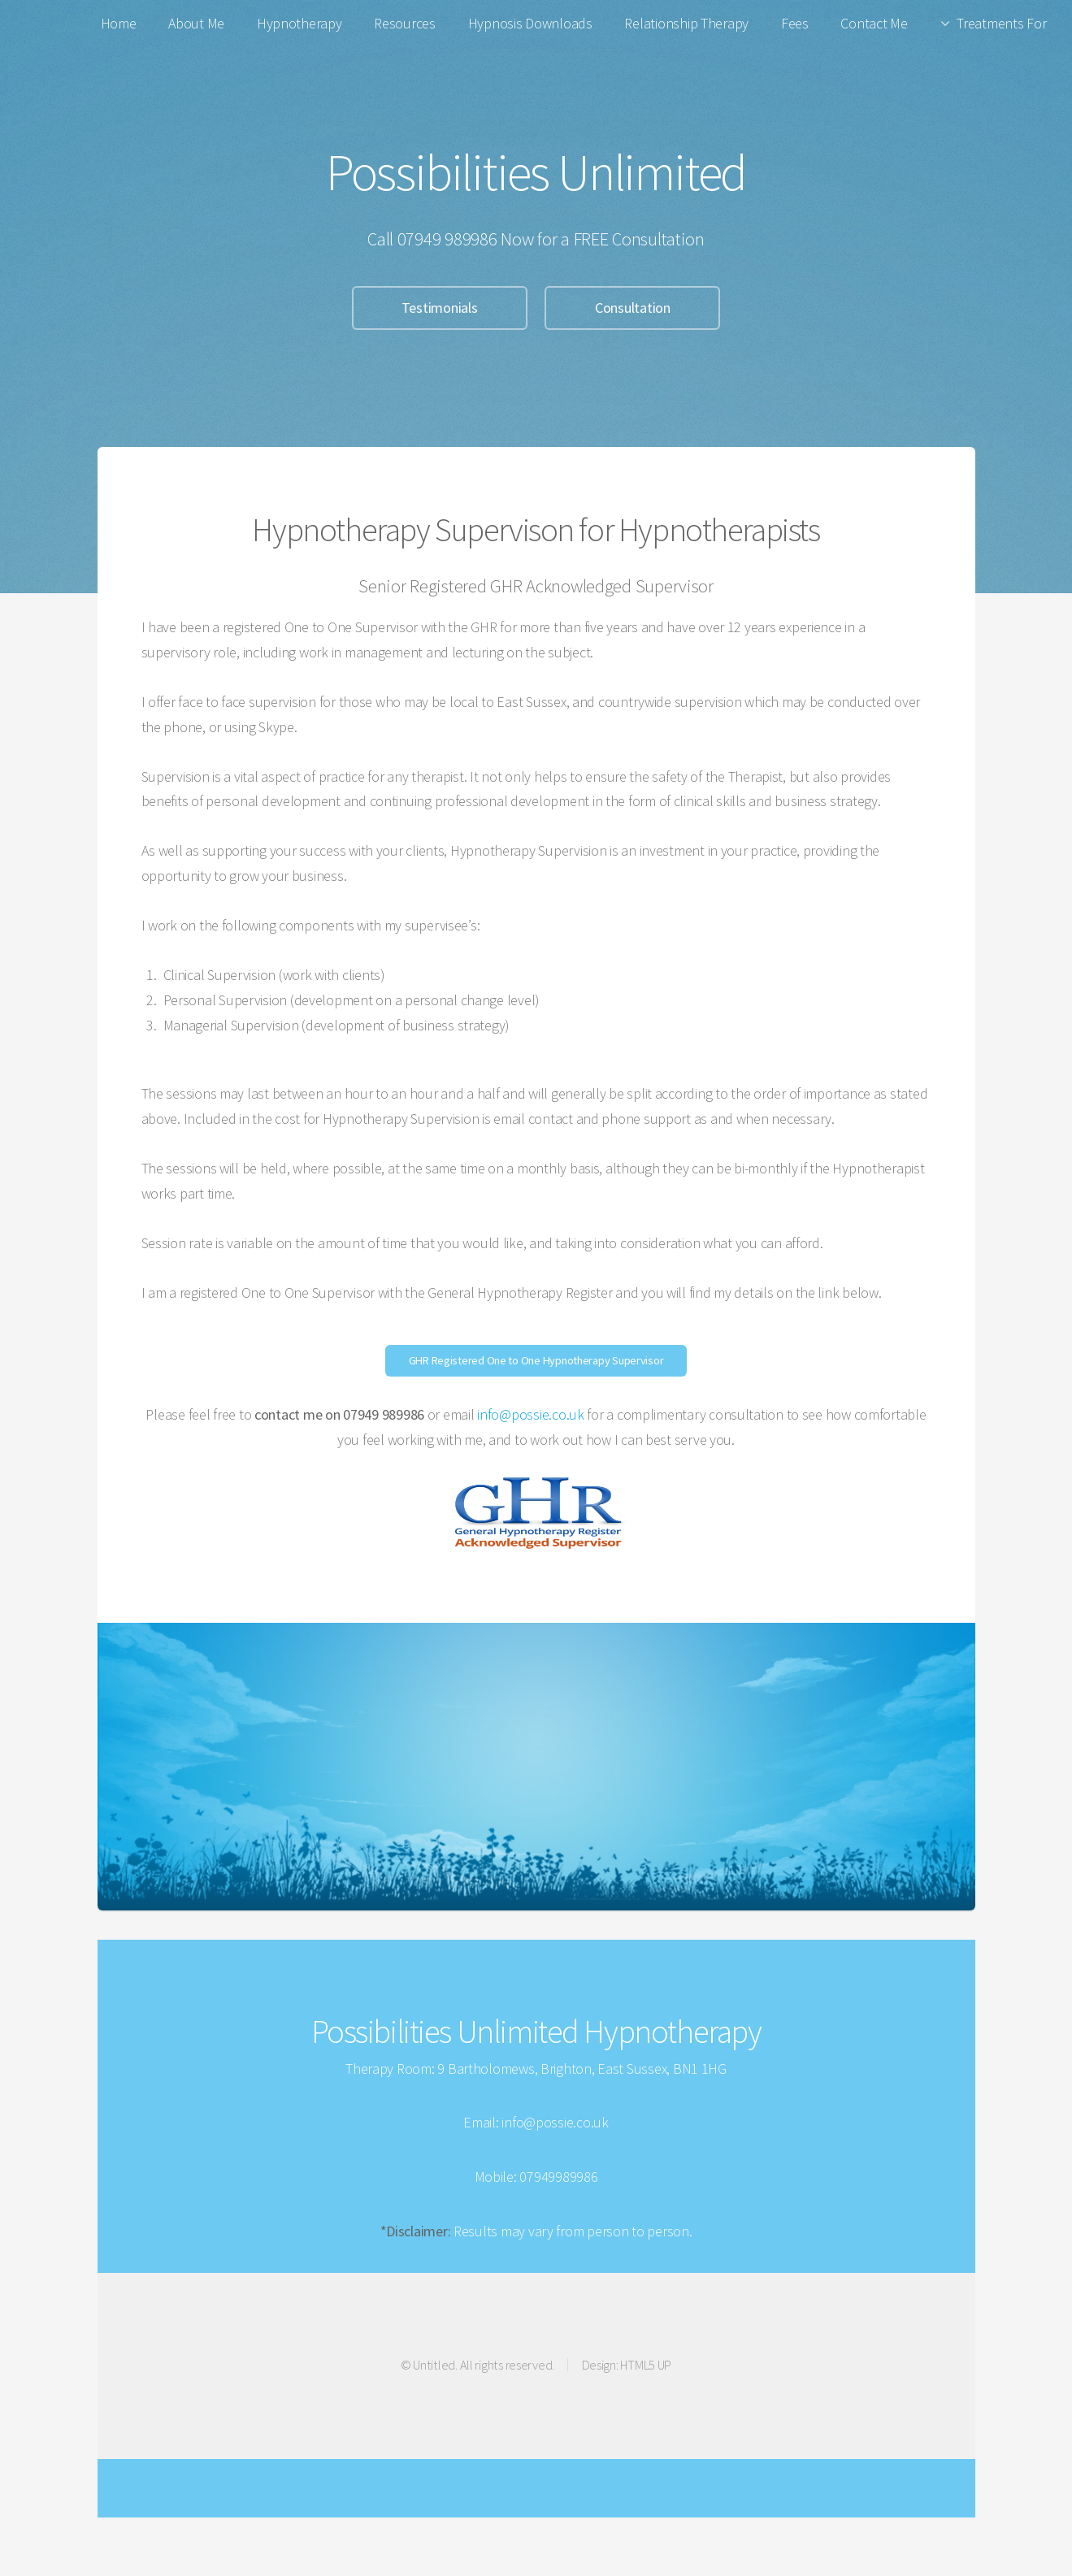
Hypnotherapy (299, 23)
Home (119, 23)
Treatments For (1001, 23)
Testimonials (439, 307)
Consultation (633, 307)
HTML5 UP (645, 2365)
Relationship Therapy (686, 23)
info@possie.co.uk (530, 1414)
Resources (405, 23)
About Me (196, 23)
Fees (795, 23)
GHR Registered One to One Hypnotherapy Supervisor (536, 1360)
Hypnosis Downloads (530, 23)
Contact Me (873, 23)
